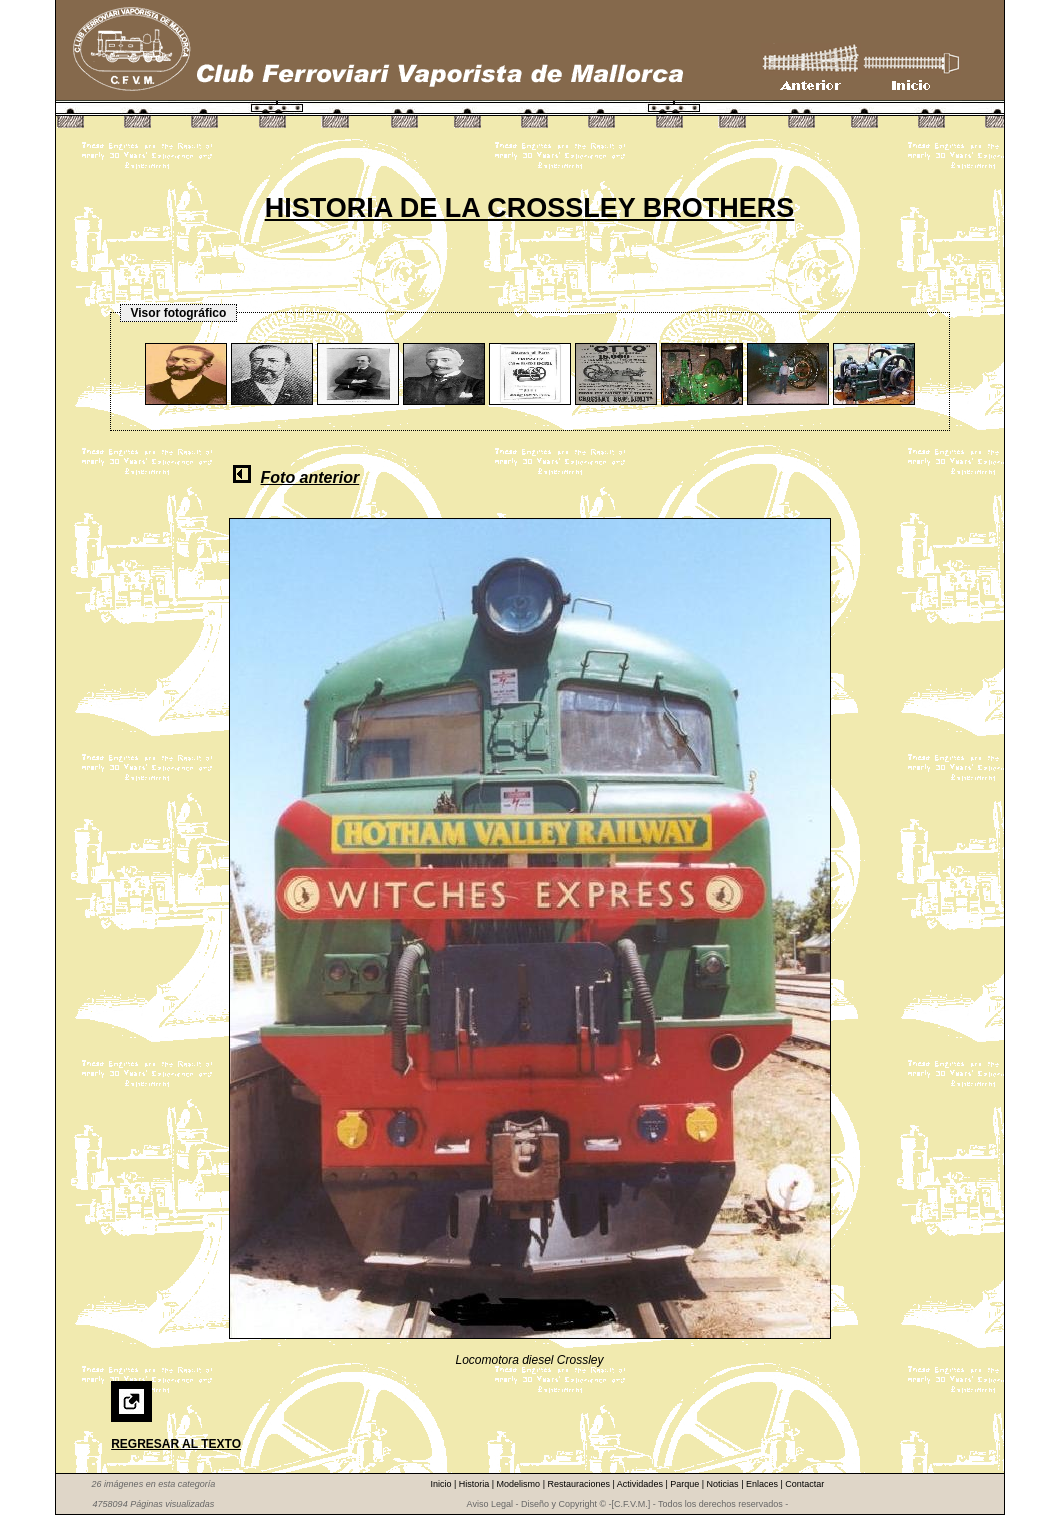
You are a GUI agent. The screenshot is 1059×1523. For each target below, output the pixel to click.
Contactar (804, 1484)
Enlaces (763, 1484)
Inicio (442, 1484)
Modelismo (520, 1484)
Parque (686, 1484)
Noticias (724, 1484)
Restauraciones (579, 1484)
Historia (475, 1484)
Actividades (641, 1484)
